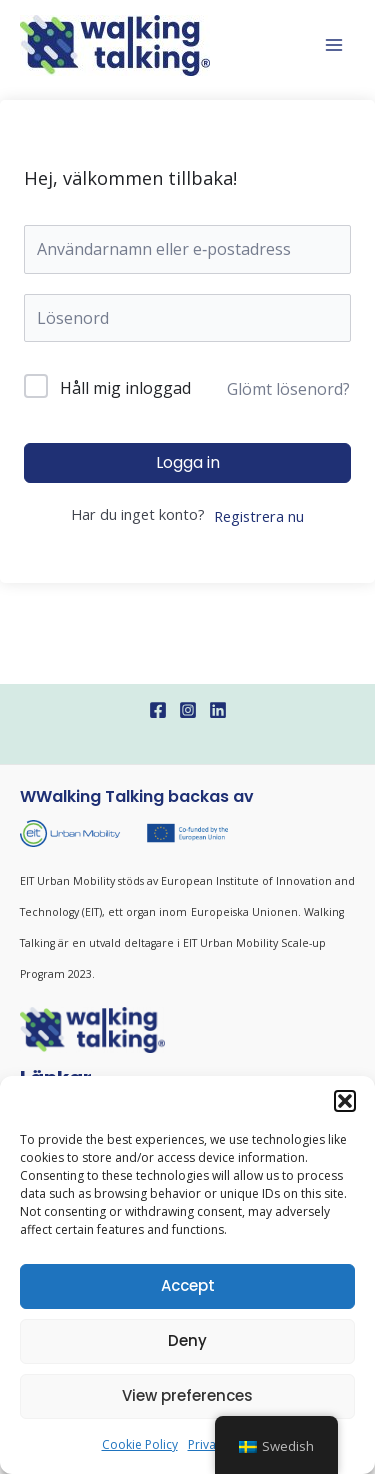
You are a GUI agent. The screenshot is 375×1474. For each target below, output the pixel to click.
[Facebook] (158, 710)
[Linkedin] (218, 710)
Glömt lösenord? (288, 389)
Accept (188, 1285)
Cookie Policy (140, 1444)
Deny (187, 1340)
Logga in (188, 462)
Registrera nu (259, 516)
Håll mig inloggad (125, 388)
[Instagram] (188, 710)
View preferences (187, 1395)
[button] (345, 1101)
